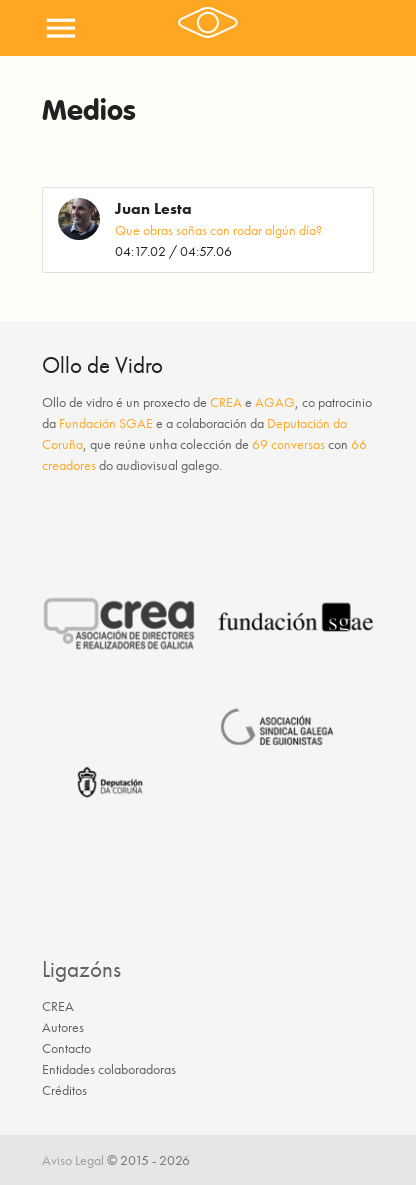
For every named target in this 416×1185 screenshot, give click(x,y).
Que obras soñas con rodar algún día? (218, 230)
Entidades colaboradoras (109, 1069)
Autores (63, 1027)
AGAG (275, 402)
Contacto (66, 1048)
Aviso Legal (73, 1160)
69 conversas (288, 444)
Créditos (64, 1090)
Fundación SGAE (106, 423)
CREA (226, 402)
